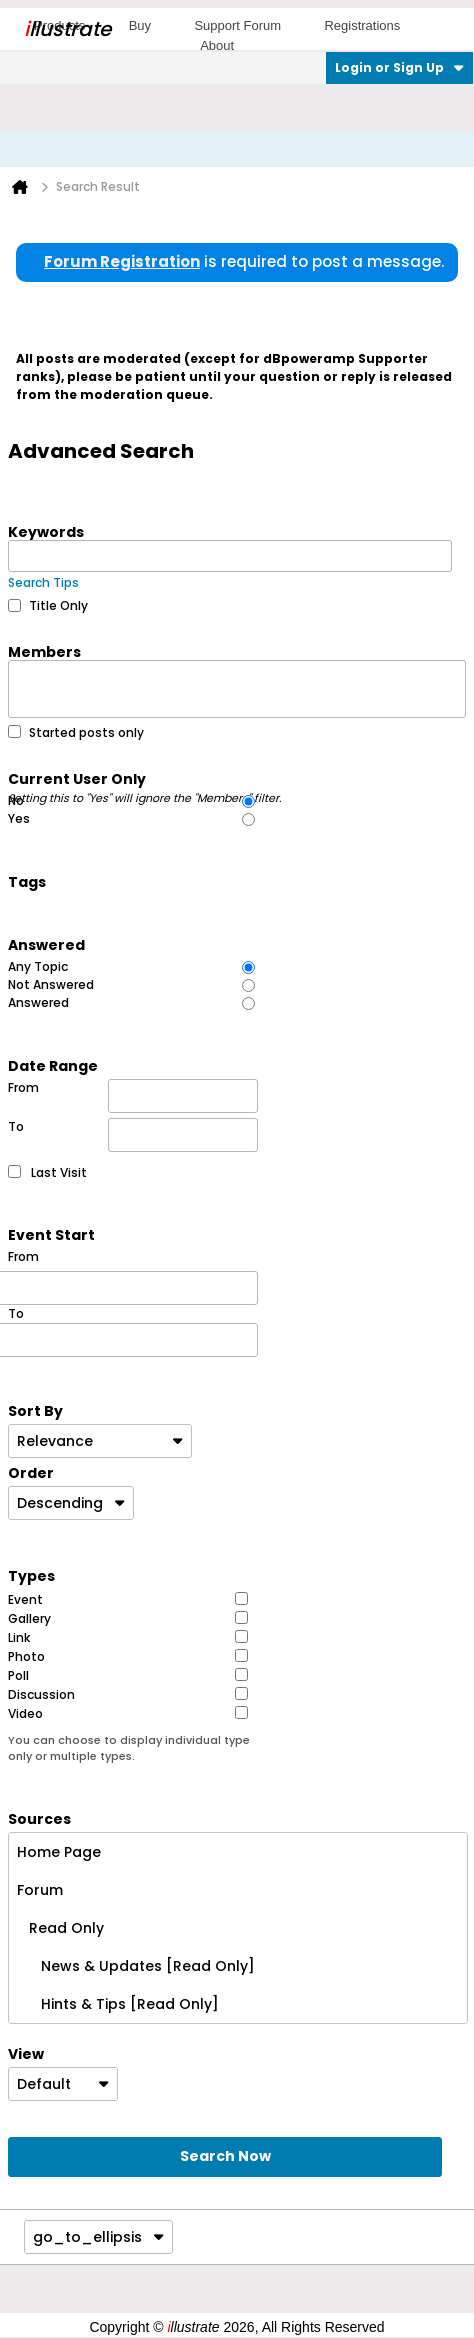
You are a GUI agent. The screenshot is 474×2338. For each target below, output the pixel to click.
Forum (40, 1890)
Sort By (35, 1410)
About (217, 45)
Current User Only (145, 778)
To (133, 1135)
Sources (39, 1818)
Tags (27, 881)
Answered (46, 944)
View (26, 2053)
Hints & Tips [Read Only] (118, 2004)
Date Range (53, 1065)
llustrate (67, 29)
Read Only (60, 1928)
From (133, 1096)
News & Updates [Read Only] (136, 1966)
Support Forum (237, 25)
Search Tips (43, 582)
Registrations (362, 25)
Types (31, 1575)
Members (44, 651)
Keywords (46, 531)
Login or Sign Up (399, 67)
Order (31, 1472)
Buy (140, 25)
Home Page (59, 1852)
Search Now (225, 2156)
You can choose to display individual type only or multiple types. (129, 1748)
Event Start (51, 1234)
